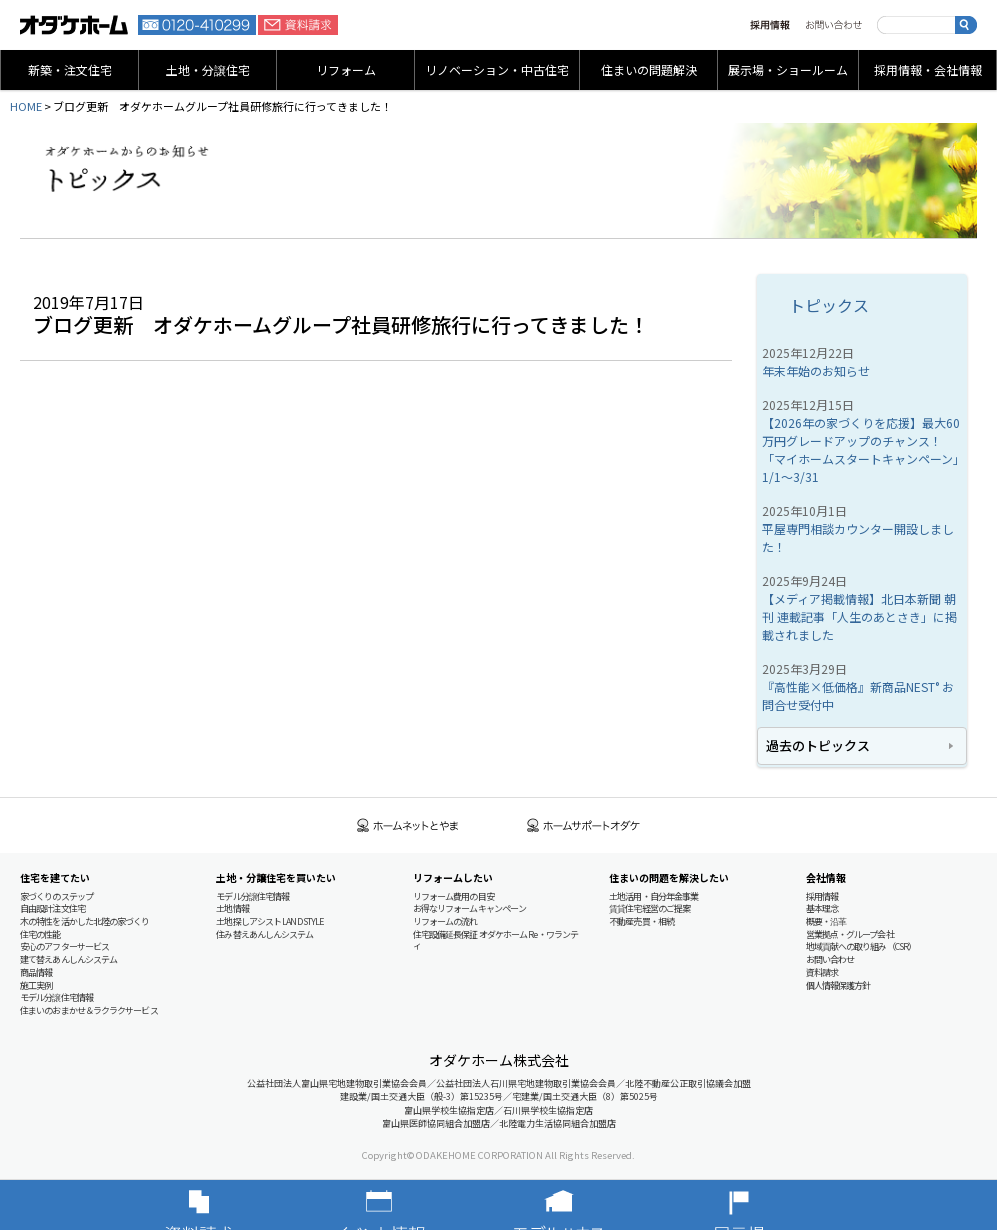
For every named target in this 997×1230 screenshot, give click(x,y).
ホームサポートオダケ (584, 825)
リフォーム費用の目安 (453, 896)
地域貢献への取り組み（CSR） (861, 946)
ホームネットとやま (408, 825)
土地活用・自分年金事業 (653, 896)
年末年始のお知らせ (816, 370)
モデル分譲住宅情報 (56, 997)
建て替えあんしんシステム (68, 959)
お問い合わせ (833, 25)
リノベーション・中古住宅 (497, 69)
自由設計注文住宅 (52, 908)
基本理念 (822, 908)
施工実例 (36, 985)
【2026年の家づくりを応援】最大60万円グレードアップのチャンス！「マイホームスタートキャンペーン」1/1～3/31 (861, 449)
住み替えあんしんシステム (264, 934)
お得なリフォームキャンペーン (469, 908)
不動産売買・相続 (641, 921)
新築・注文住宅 (70, 69)
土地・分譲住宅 (208, 69)
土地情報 (232, 908)
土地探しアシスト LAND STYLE (269, 921)
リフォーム (346, 69)
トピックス (829, 305)
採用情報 (770, 25)
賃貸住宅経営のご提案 (649, 908)
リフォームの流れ (445, 921)
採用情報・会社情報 (928, 69)
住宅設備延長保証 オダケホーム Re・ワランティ (495, 940)
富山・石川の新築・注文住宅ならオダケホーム (74, 25)
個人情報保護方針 (838, 985)
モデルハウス (589, 1205)
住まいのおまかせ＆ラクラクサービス (89, 1010)
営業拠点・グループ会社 (850, 934)
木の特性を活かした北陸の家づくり (85, 921)
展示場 (769, 1205)
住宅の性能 (40, 934)
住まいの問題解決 (649, 69)
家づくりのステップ (56, 896)
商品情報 (36, 972)
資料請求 (298, 25)
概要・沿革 (826, 921)
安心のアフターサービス (64, 946)
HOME (26, 106)
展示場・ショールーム (788, 69)
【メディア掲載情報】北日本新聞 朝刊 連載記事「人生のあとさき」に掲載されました (859, 616)
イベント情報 (409, 1205)
